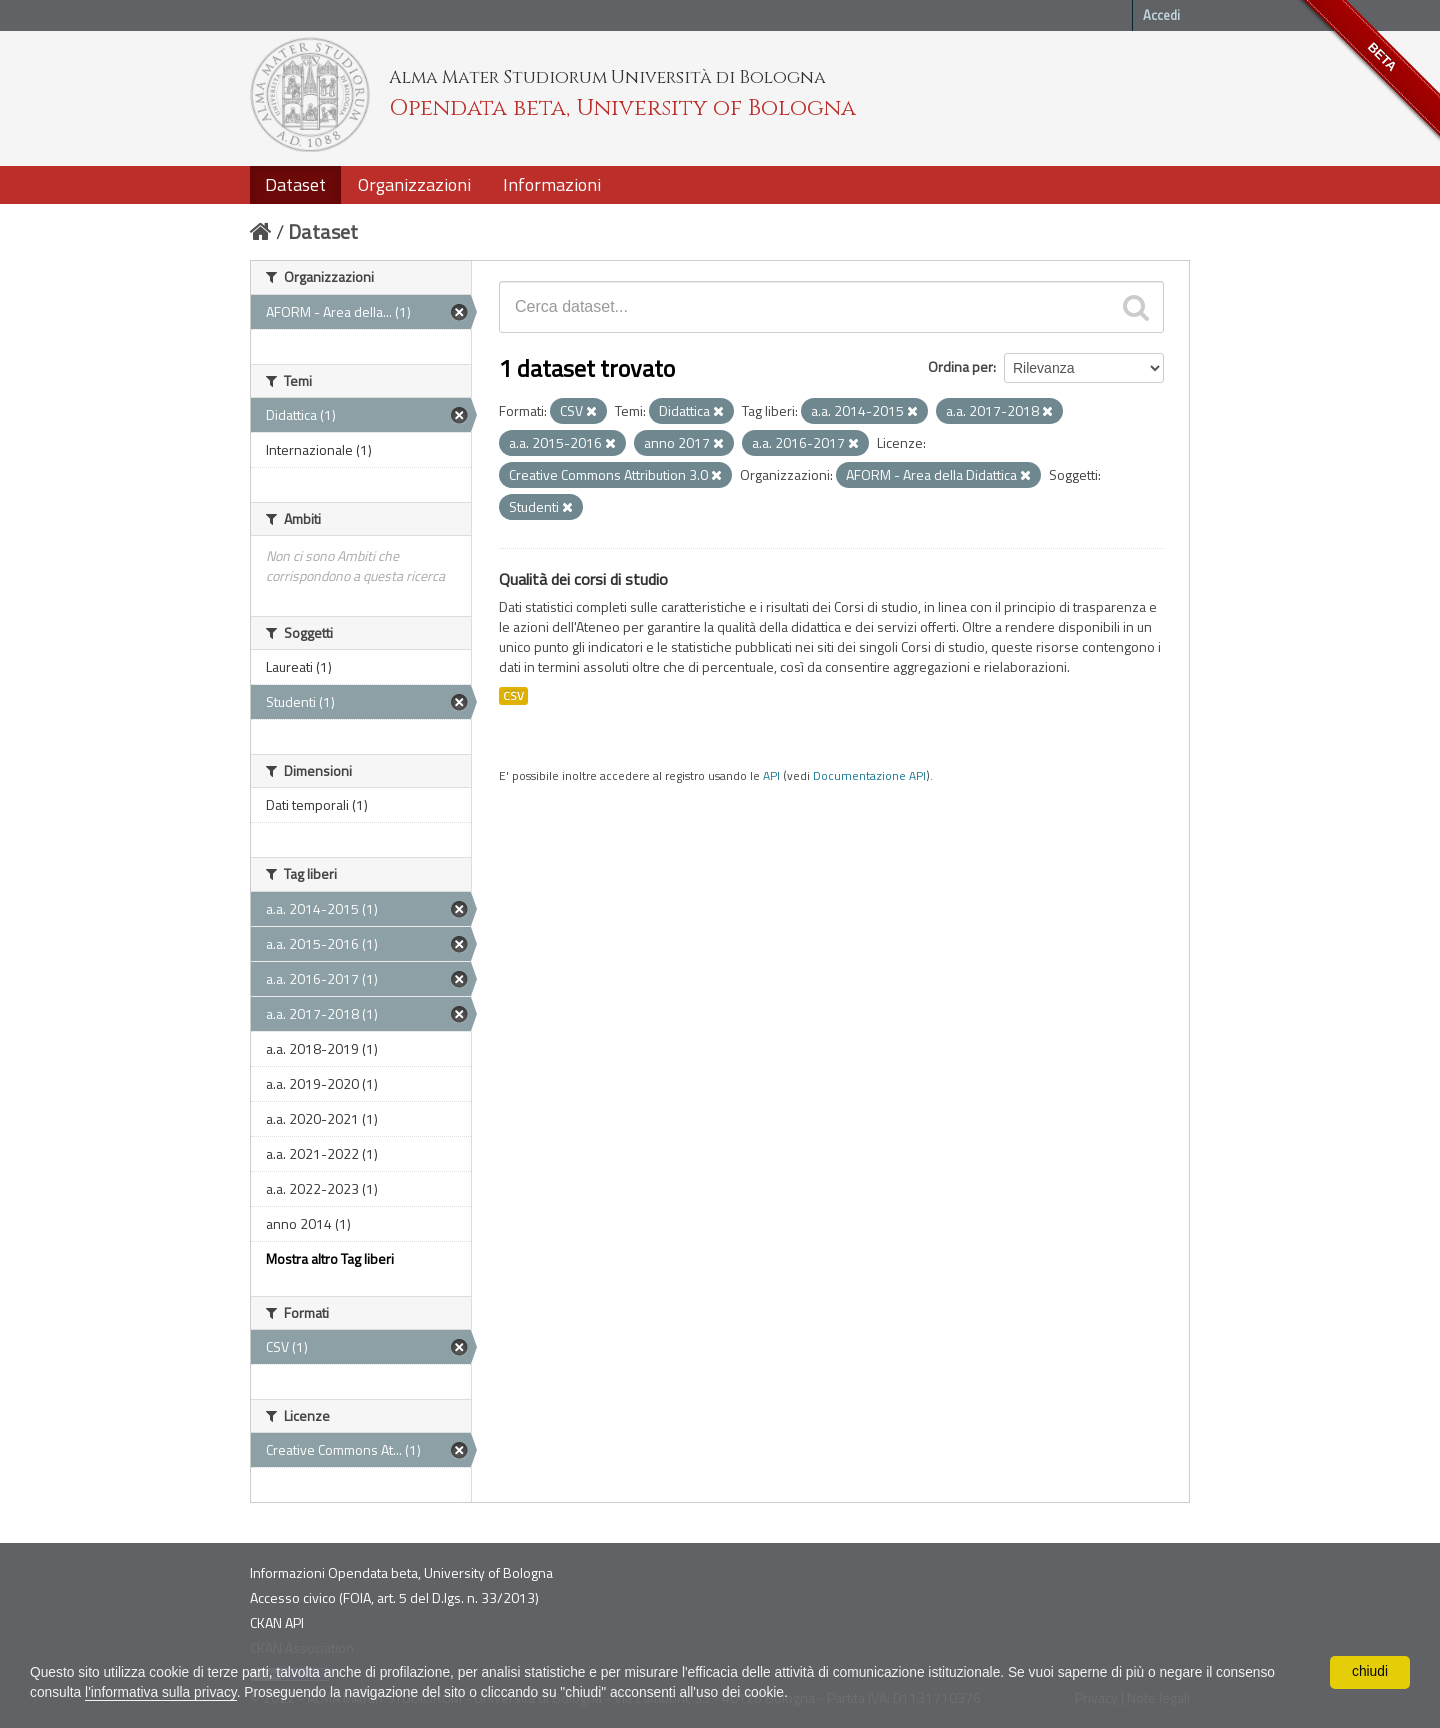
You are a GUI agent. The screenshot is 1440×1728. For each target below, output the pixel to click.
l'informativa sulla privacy (163, 1693)
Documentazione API (869, 776)
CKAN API (277, 1622)
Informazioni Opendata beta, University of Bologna (401, 1572)
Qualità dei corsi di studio (583, 579)
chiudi (1370, 1672)
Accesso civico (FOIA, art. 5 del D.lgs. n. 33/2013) (394, 1597)
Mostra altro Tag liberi (330, 1258)
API (771, 776)
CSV (513, 696)
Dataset (295, 184)
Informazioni (552, 184)
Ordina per (960, 366)
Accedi (1161, 15)
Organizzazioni (414, 184)
